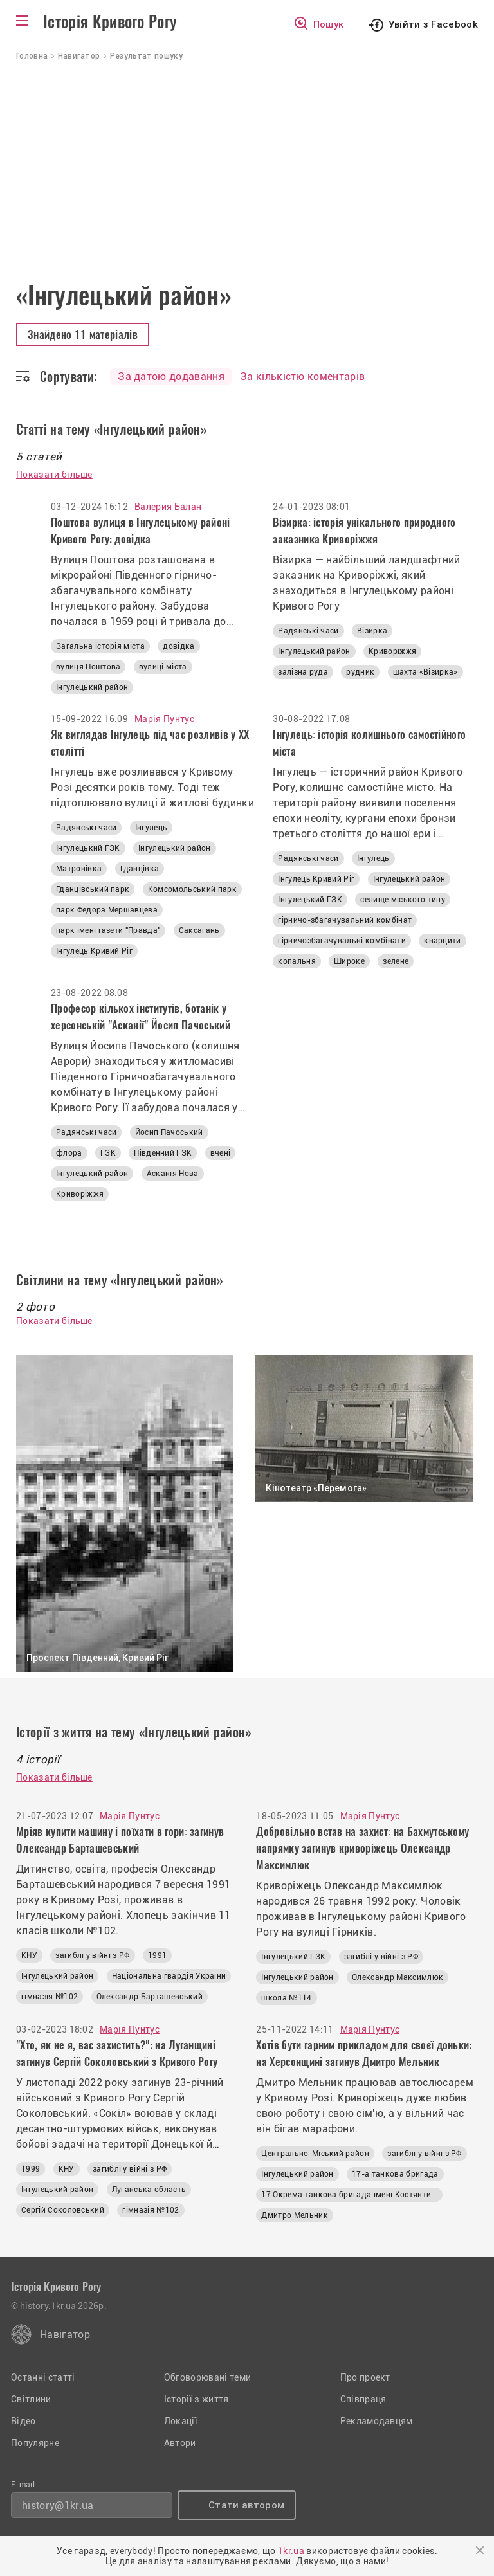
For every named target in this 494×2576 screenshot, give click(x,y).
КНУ (29, 1955)
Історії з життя (196, 2399)
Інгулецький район (92, 687)
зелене (395, 961)
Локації (180, 2421)
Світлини (31, 2399)
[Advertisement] (247, 158)
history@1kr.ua (57, 2505)
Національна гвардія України (169, 1976)
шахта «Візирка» (425, 671)
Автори (180, 2443)
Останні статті (43, 2377)
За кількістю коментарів (302, 376)
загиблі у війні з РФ (92, 1955)
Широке (349, 961)
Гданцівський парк (92, 889)
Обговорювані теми (207, 2377)
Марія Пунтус (164, 719)
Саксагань (199, 930)
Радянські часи (308, 630)
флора (69, 1152)
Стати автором (246, 2505)
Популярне (35, 2443)
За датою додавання (171, 376)
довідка (178, 646)
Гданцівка (140, 868)
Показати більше (54, 474)
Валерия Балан (167, 507)
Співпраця (363, 2399)
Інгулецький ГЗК (88, 848)
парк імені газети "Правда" (108, 930)
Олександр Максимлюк (397, 1977)
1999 (30, 2168)
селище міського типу (402, 899)
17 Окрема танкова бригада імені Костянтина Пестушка (352, 2194)
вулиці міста (163, 666)
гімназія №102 (49, 1996)
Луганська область (149, 2189)
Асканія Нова (173, 1173)
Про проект (365, 2377)
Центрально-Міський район (315, 2153)
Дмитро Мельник (294, 2215)
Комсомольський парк (192, 889)
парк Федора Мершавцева (107, 909)
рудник (360, 671)
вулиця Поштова (88, 666)
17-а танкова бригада (395, 2174)
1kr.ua (291, 2551)
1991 (157, 1955)
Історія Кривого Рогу (110, 22)
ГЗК (108, 1152)
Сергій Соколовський (62, 2210)
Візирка (372, 630)
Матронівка (79, 868)
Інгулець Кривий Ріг (94, 951)
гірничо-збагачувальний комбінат (345, 920)
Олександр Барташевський (149, 1996)
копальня (297, 961)
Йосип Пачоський (169, 1132)
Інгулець (151, 827)
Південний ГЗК (163, 1152)
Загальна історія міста (100, 646)
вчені (220, 1152)
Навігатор (65, 2334)
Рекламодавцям (376, 2421)
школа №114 (286, 1997)
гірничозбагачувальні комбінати (342, 940)
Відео (23, 2421)
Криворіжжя (392, 651)
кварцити (442, 940)
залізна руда (303, 671)
